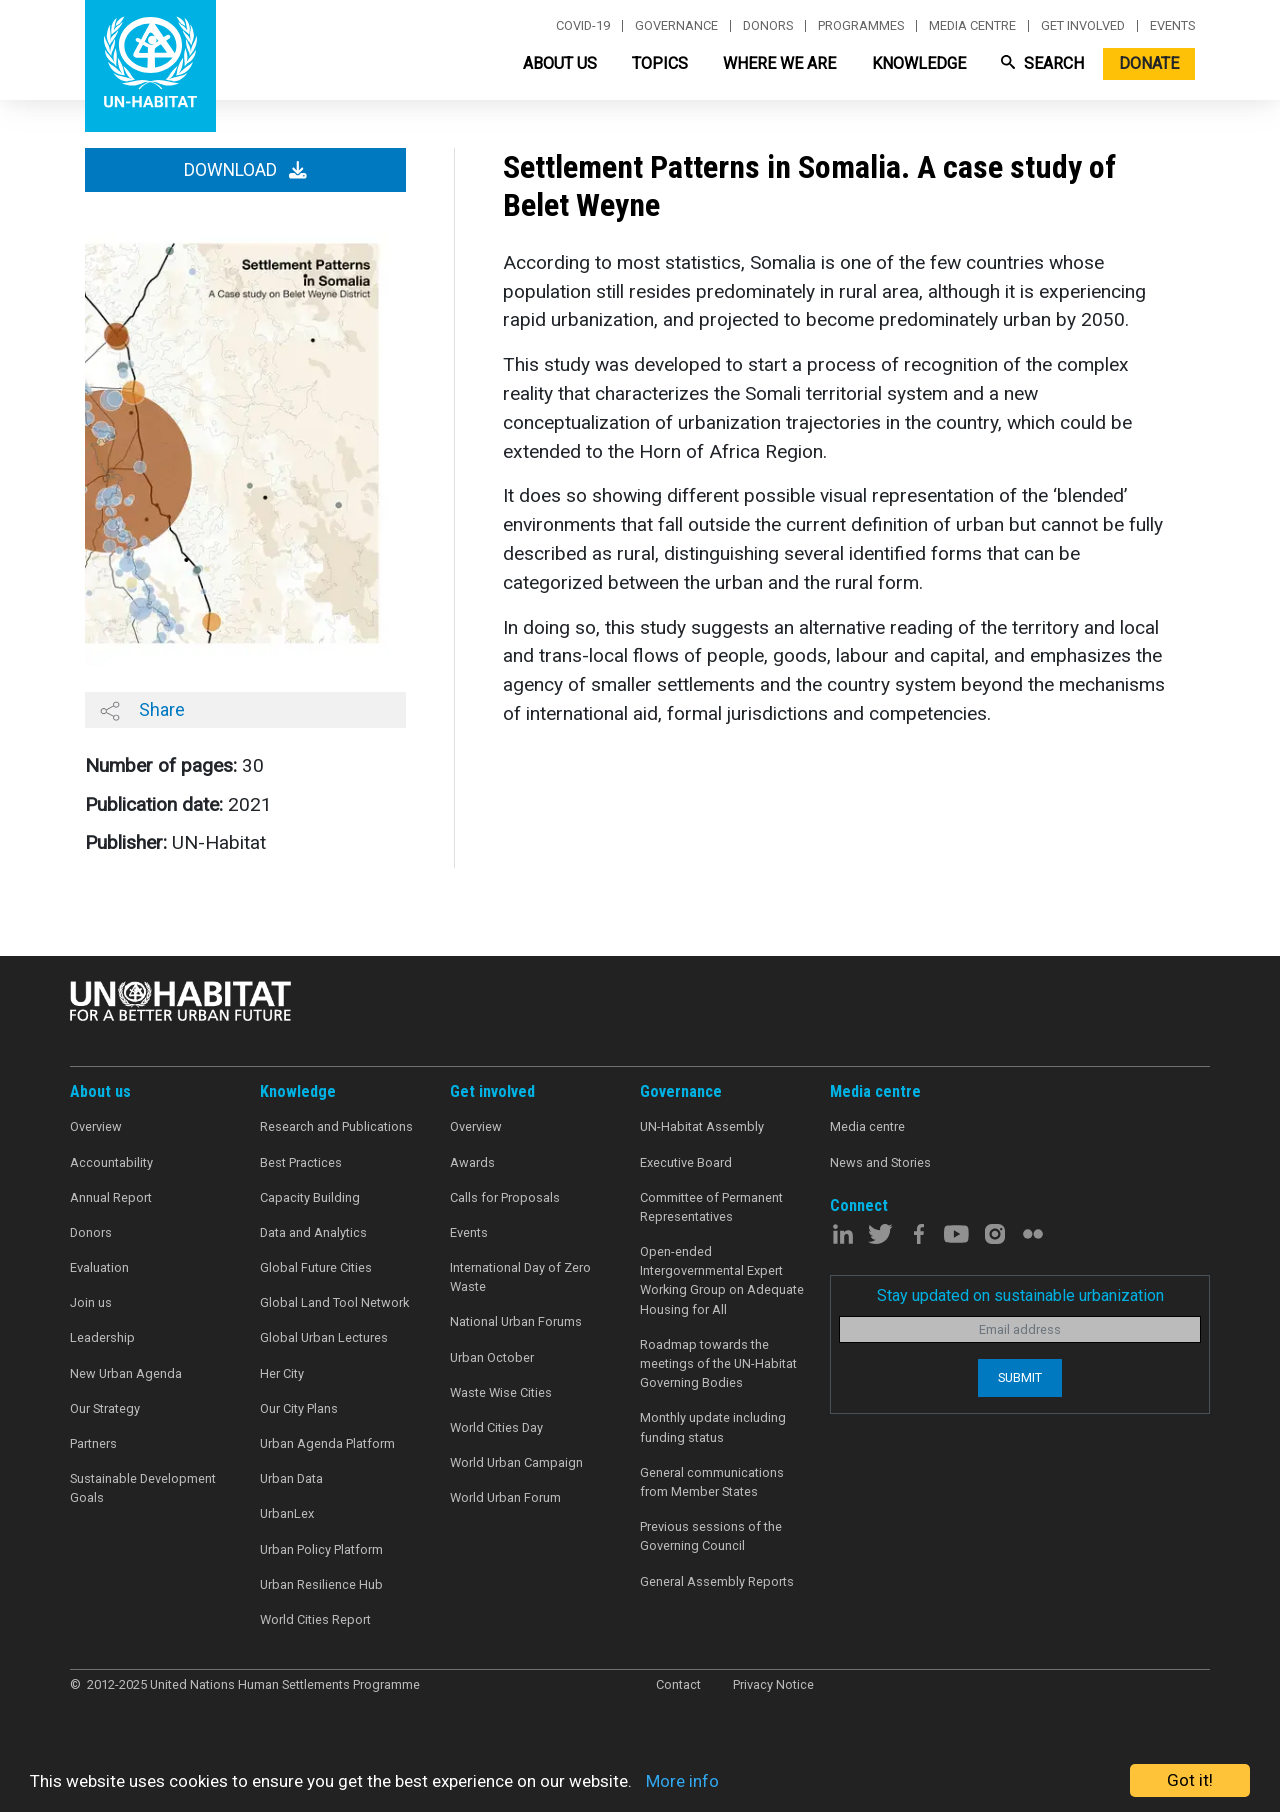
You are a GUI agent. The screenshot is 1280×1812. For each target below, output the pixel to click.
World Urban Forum (505, 1497)
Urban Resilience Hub (321, 1584)
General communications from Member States (712, 1482)
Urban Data (291, 1478)
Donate (1149, 63)
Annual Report (111, 1197)
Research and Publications (336, 1126)
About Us (560, 63)
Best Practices (301, 1162)
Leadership (102, 1337)
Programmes (861, 26)
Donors (768, 26)
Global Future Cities (316, 1267)
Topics (660, 63)
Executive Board (686, 1162)
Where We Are (779, 63)
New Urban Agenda (126, 1373)
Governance (676, 26)
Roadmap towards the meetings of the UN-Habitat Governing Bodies (718, 1363)
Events (1172, 26)
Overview (96, 1126)
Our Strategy (105, 1408)
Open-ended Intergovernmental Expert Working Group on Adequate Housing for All (722, 1280)
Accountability (111, 1162)
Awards (472, 1162)
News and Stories (880, 1162)
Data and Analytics (313, 1232)
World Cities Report (315, 1619)
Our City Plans (299, 1408)
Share (142, 710)
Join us (91, 1302)
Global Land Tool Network (334, 1302)
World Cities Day (496, 1427)
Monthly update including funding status (713, 1427)
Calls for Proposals (505, 1197)
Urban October (492, 1357)
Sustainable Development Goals (143, 1488)
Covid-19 (583, 26)
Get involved (1083, 26)
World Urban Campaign (516, 1462)
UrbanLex (287, 1513)
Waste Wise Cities (501, 1392)
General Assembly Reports (717, 1581)
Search (1042, 63)
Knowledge (919, 63)
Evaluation (99, 1267)
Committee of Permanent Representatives (711, 1207)
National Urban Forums (516, 1321)
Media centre (972, 26)
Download (245, 170)
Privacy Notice (773, 1684)
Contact (678, 1684)
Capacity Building (310, 1197)
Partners (93, 1443)
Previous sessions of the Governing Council (711, 1536)
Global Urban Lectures (324, 1337)
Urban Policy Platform (321, 1549)
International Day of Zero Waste (520, 1277)
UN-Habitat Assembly (702, 1126)
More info (682, 1781)
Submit (1020, 1377)
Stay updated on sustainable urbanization (1020, 1295)
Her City (282, 1373)
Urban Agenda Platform (327, 1443)
